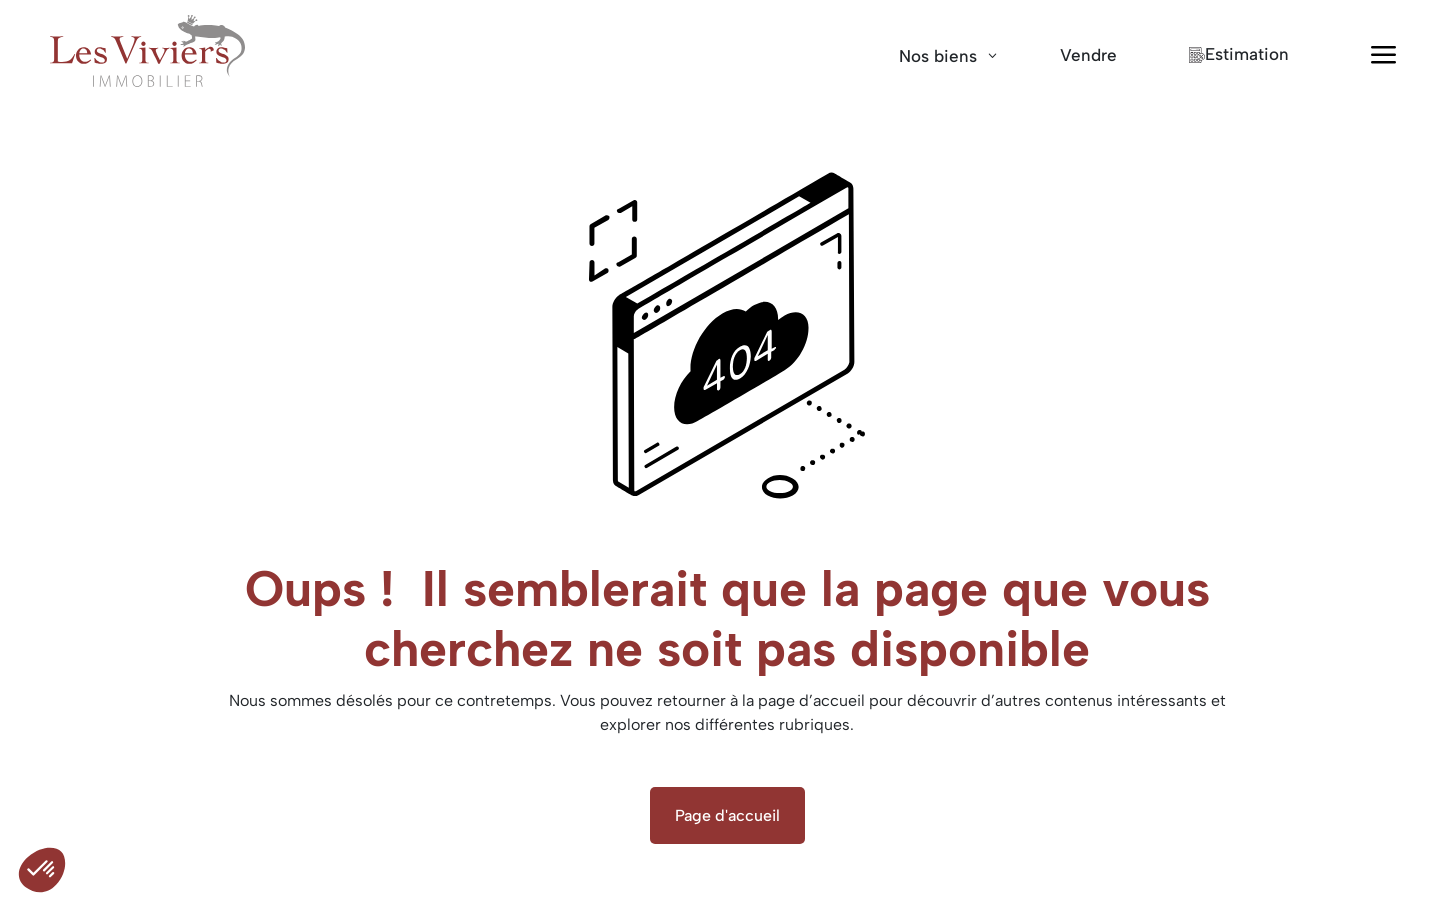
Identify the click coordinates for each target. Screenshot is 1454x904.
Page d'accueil (727, 815)
